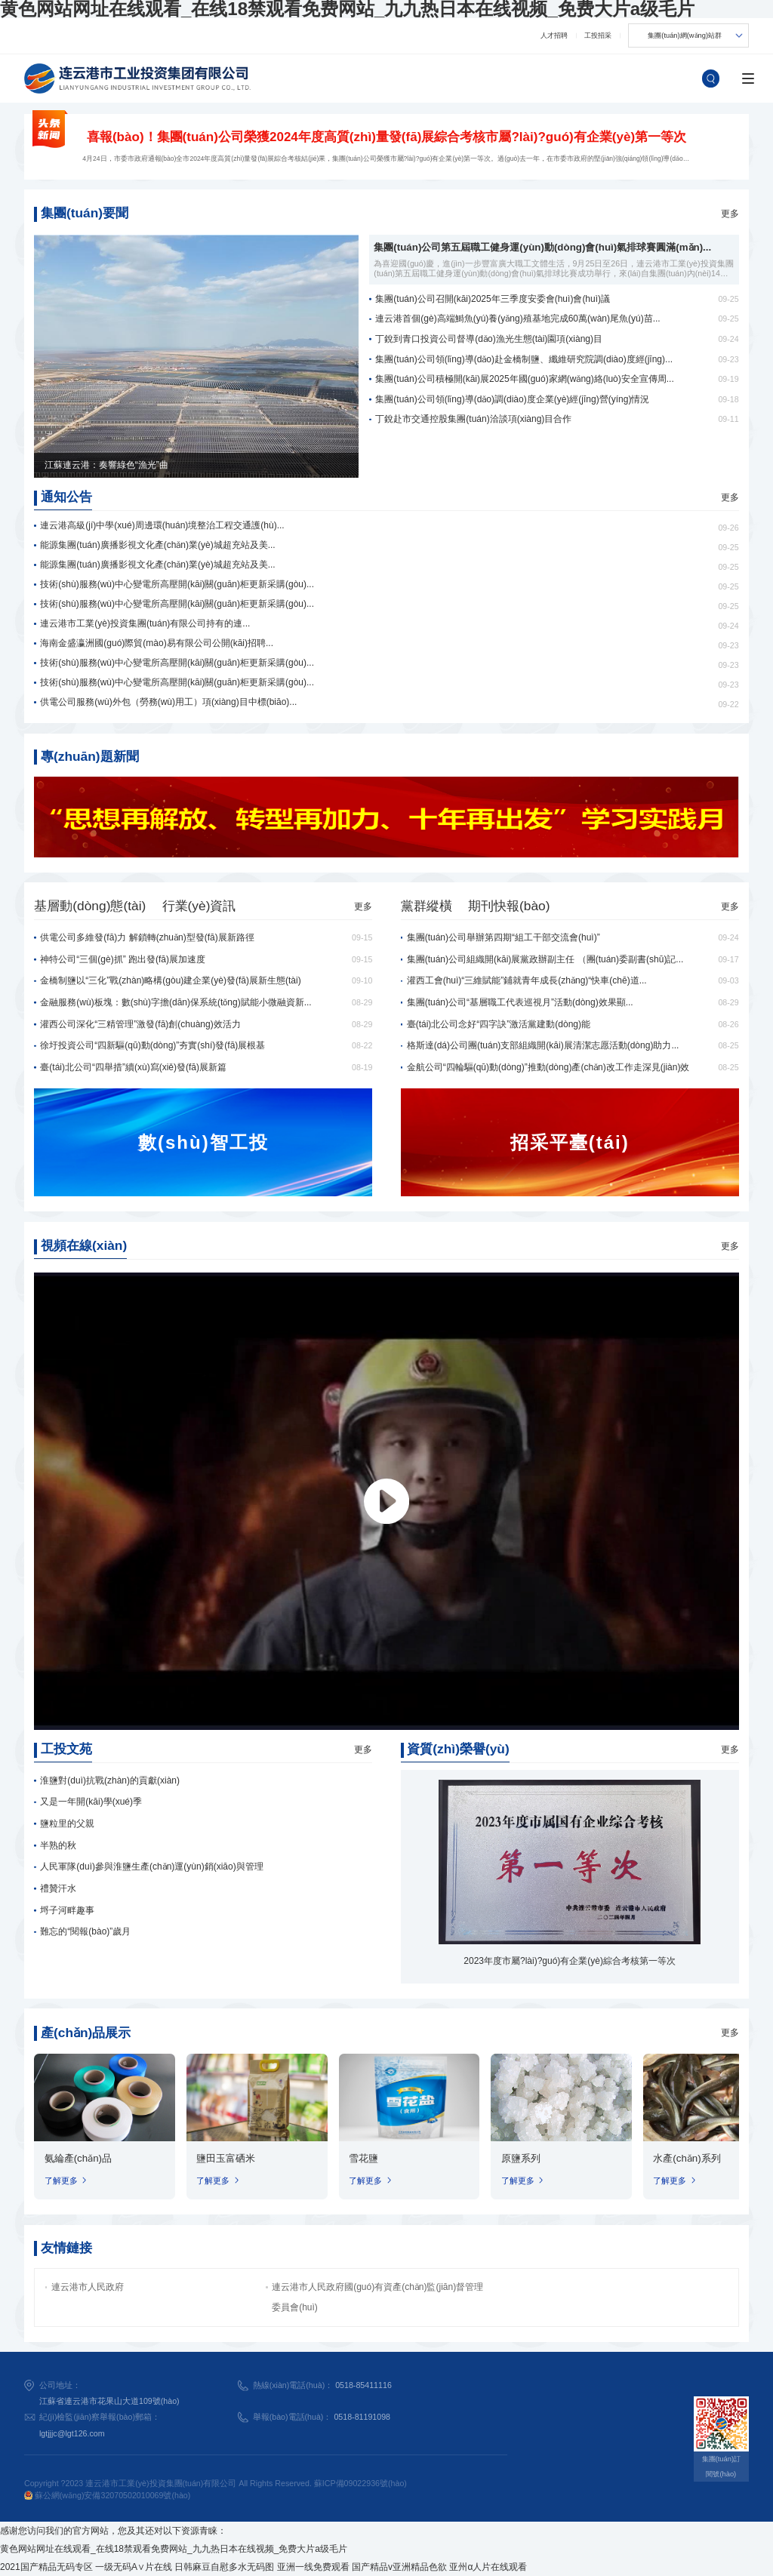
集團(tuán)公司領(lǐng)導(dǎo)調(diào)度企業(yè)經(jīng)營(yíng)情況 (512, 399)
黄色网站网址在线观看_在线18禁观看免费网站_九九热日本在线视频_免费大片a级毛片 (173, 2549)
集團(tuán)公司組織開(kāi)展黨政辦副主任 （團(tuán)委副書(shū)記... (545, 959)
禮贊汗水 (58, 1888)
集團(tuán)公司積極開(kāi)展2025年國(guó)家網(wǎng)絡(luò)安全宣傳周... (524, 379)
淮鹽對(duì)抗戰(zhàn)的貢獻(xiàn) (110, 1780)
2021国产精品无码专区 (46, 2567)
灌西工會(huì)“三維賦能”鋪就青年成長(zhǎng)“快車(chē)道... (527, 980)
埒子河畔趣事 (67, 1910)
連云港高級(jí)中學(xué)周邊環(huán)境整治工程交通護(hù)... (162, 525)
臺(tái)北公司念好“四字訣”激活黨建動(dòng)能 (498, 1024)
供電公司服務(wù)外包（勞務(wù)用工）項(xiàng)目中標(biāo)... (168, 702)
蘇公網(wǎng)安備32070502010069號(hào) (107, 2495)
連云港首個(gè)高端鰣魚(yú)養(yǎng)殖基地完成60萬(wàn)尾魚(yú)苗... (517, 318)
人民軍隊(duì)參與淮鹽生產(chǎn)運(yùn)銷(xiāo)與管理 (151, 1866)
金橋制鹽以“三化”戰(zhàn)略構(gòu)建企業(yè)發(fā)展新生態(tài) (170, 980)
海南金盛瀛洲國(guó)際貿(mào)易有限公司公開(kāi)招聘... (156, 643)
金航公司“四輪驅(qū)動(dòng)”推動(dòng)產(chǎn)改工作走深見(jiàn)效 (548, 1067)
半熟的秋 (58, 1845)
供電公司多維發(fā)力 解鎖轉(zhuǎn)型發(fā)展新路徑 (147, 937)
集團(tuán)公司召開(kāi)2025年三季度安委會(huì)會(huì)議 (492, 299)
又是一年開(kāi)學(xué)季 (91, 1801)
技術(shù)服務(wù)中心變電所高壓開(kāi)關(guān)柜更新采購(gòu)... (177, 584)
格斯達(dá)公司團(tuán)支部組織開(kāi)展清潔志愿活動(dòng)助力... (543, 1045)
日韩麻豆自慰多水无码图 (224, 2567)
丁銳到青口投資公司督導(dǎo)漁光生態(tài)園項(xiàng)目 (488, 339)
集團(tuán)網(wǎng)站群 (685, 35)
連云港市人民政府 (87, 2287)
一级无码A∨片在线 (133, 2567)
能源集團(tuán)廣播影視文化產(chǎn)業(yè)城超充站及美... (157, 545)
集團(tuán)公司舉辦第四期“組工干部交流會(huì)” (503, 937)
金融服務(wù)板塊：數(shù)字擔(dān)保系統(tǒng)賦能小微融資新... (175, 1002)
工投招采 (597, 35)
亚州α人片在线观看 (488, 2567)
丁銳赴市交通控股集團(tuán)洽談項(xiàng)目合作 (473, 419)
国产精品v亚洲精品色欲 (399, 2567)
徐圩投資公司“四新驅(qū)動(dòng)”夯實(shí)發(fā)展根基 (152, 1045)
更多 (730, 213)
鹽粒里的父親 (67, 1823)
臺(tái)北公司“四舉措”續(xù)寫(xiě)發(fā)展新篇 (133, 1067)
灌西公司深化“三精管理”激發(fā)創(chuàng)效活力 (140, 1024)
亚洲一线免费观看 (313, 2567)
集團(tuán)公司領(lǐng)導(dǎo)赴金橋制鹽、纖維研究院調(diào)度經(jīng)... (524, 359)
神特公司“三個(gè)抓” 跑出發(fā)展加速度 (122, 959)
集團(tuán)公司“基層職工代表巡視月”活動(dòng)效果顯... (520, 1002)
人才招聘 (554, 35)
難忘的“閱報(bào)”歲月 (85, 1931)
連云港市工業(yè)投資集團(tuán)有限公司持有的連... (145, 623)
